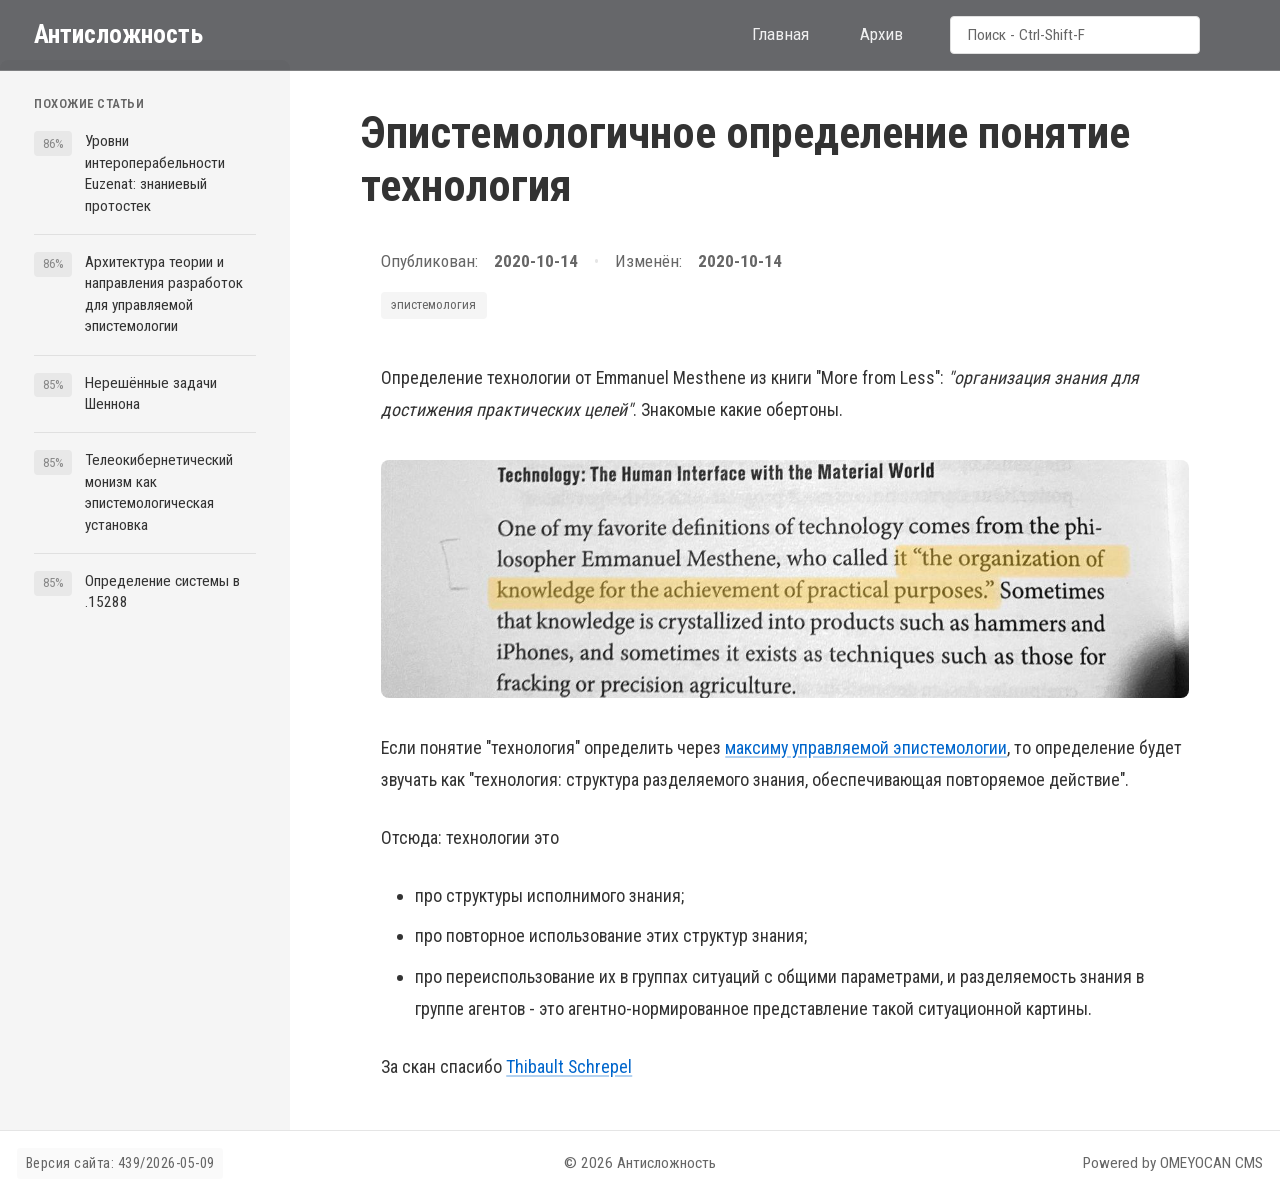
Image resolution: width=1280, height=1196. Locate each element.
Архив (881, 34)
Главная (780, 34)
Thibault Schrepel (569, 1066)
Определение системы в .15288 (162, 591)
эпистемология (433, 304)
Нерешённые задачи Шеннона (151, 393)
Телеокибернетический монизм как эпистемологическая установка (159, 492)
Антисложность (118, 34)
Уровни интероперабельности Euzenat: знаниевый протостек (155, 173)
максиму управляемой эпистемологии (866, 747)
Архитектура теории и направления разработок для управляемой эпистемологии (164, 294)
